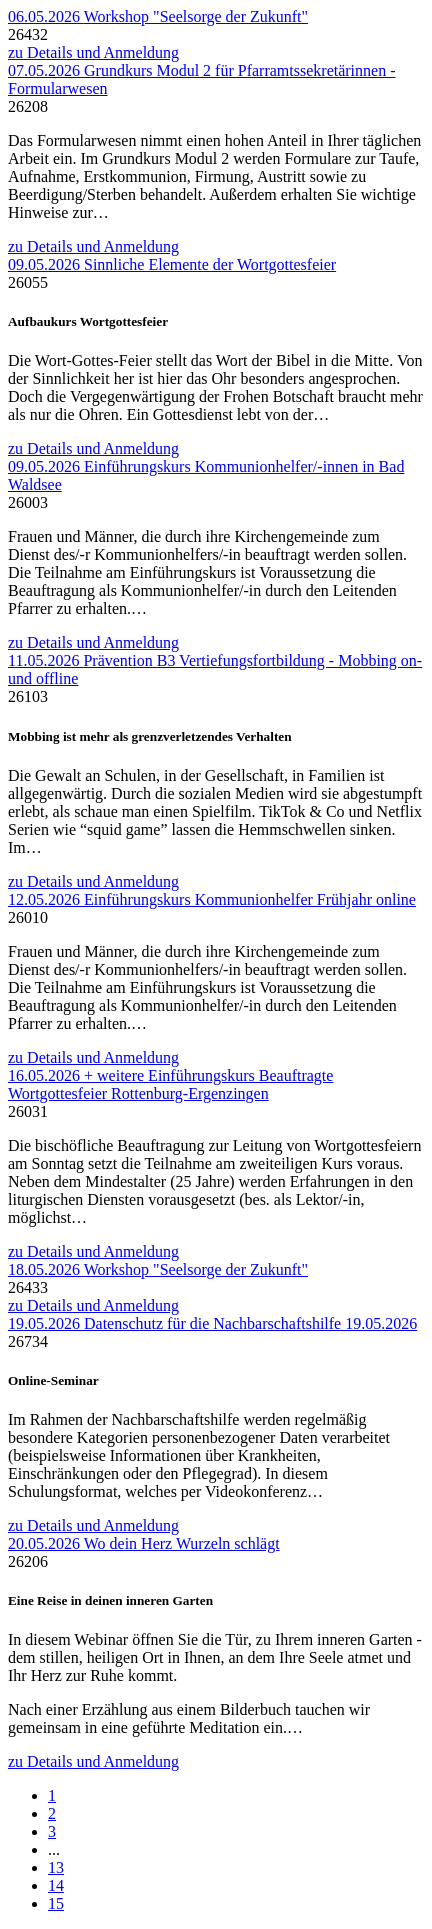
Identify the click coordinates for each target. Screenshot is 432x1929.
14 (56, 1885)
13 (56, 1867)
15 (56, 1903)
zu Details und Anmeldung (93, 52)
